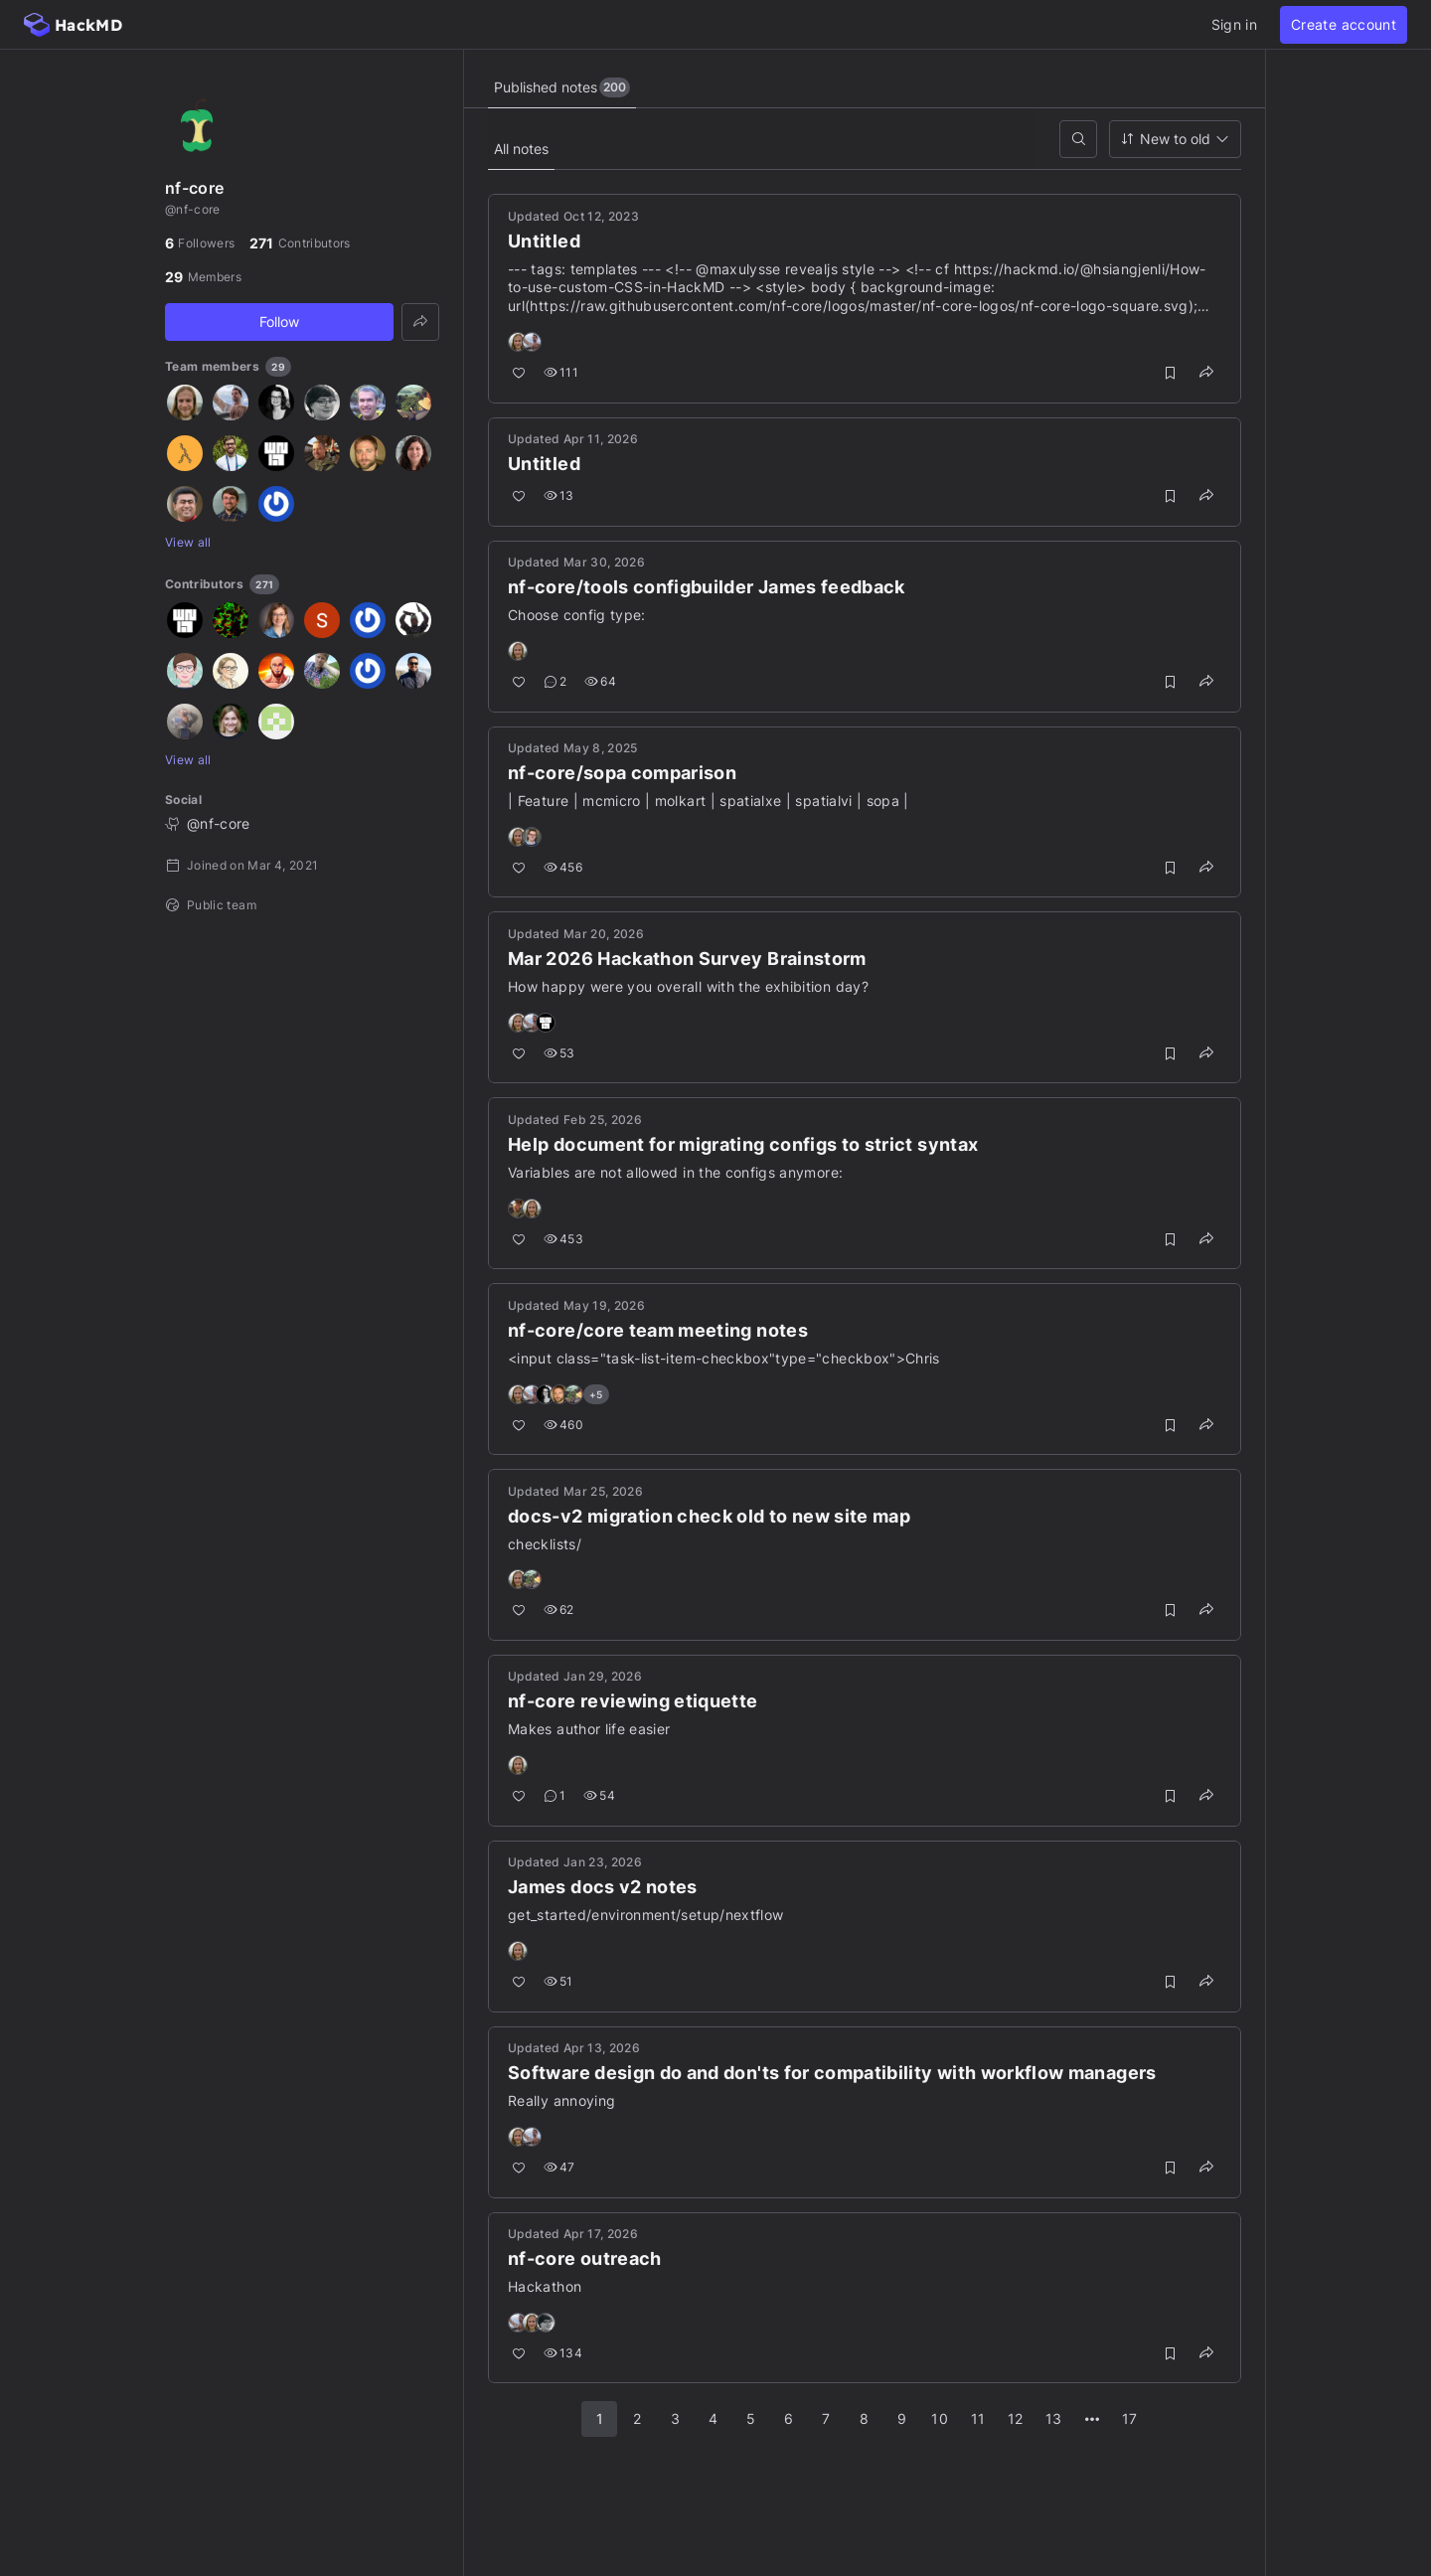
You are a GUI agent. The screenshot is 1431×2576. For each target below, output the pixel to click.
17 (1130, 2419)
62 (560, 1610)
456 (564, 867)
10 (939, 2419)
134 (564, 2353)
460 (564, 1424)
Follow (279, 321)
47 (560, 2168)
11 (978, 2419)
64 (601, 682)
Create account (1343, 24)
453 (564, 1238)
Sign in (1234, 24)
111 (562, 373)
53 (560, 1053)
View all (188, 542)
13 (560, 496)
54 (600, 1796)
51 (559, 1982)
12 (1016, 2419)
